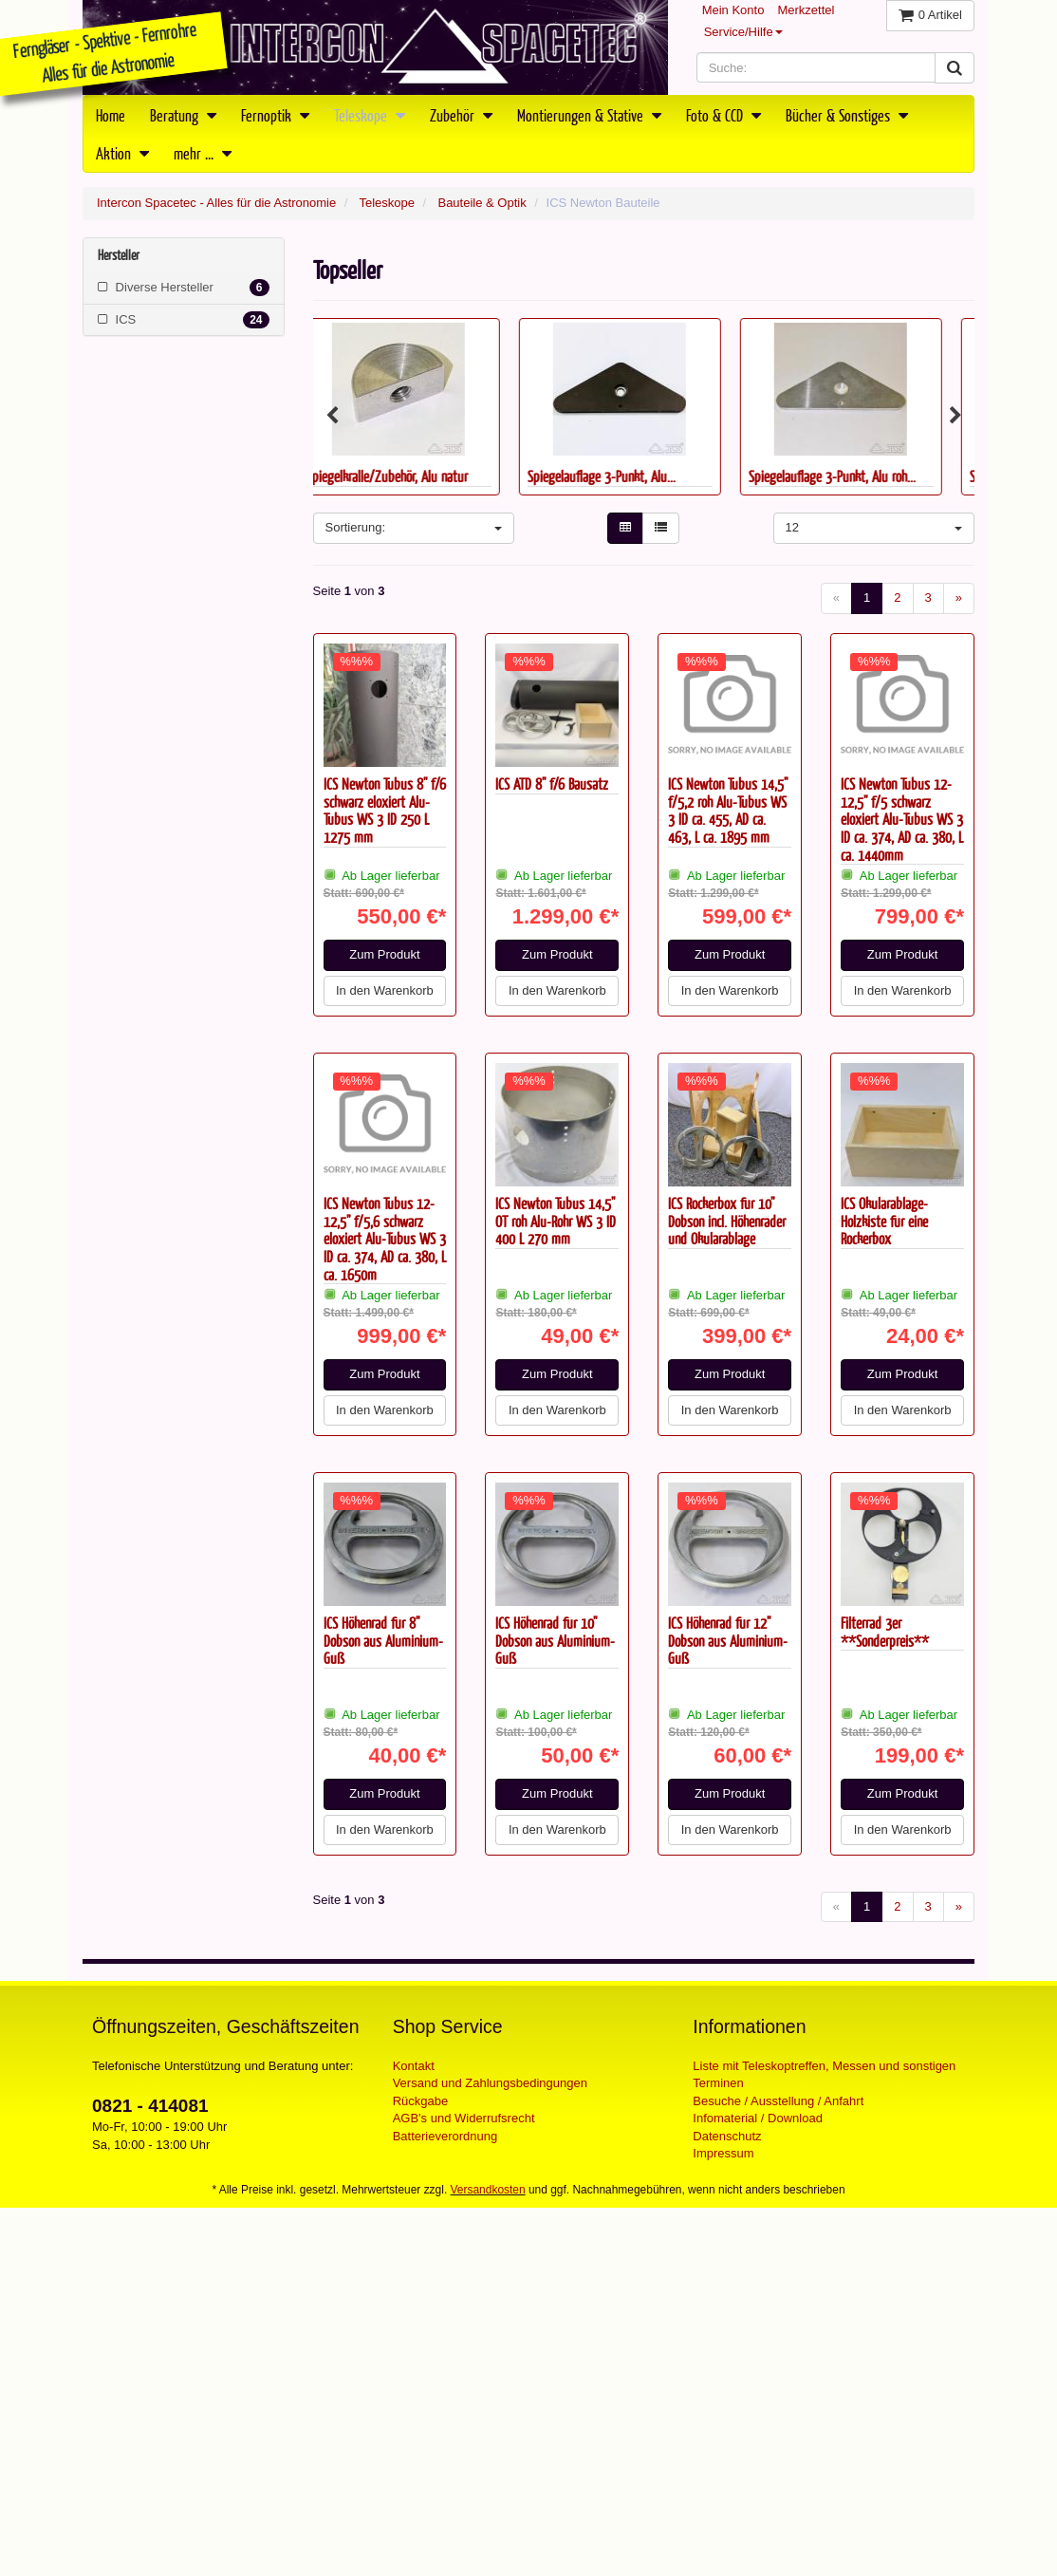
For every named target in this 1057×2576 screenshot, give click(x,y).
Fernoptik (275, 114)
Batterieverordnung (445, 2136)
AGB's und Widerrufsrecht (464, 2118)
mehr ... (203, 152)
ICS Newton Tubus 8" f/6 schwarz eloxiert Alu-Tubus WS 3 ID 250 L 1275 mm (385, 810)
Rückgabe (421, 2101)
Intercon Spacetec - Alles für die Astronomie (216, 203)
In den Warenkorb (385, 990)
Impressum (723, 2153)
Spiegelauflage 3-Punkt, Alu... (626, 476)
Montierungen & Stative (589, 114)
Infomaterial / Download (758, 2118)
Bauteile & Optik (481, 203)
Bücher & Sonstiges (847, 114)
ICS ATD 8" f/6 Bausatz (551, 783)
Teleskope (369, 114)
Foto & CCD (723, 114)
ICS (183, 319)
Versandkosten (488, 2189)
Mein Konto (733, 10)
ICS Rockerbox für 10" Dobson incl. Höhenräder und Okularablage (727, 1220)
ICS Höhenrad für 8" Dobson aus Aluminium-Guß (383, 1640)
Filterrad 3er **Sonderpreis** (885, 1632)
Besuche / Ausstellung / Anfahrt (778, 2101)
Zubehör (461, 114)
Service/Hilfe (743, 32)
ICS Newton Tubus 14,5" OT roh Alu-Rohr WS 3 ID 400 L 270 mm (555, 1220)
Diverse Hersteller (183, 287)
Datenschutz (727, 2136)
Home (110, 114)
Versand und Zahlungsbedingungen (490, 2083)
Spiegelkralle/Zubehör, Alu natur (411, 476)
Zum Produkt (384, 954)
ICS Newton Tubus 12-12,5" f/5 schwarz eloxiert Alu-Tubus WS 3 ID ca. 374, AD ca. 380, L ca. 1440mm (902, 819)
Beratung (183, 114)
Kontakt (414, 2066)
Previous (332, 415)
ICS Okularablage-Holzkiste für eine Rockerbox (884, 1220)
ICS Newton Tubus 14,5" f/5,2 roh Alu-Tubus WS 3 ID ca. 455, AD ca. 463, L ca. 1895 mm (728, 810)
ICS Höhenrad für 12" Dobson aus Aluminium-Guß (728, 1640)
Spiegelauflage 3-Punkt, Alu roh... (856, 476)
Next (955, 415)
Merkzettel (805, 10)
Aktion (122, 152)
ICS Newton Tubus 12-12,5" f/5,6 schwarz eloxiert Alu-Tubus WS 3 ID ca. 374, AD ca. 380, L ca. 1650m (385, 1238)
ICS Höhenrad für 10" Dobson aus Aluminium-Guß (555, 1640)
